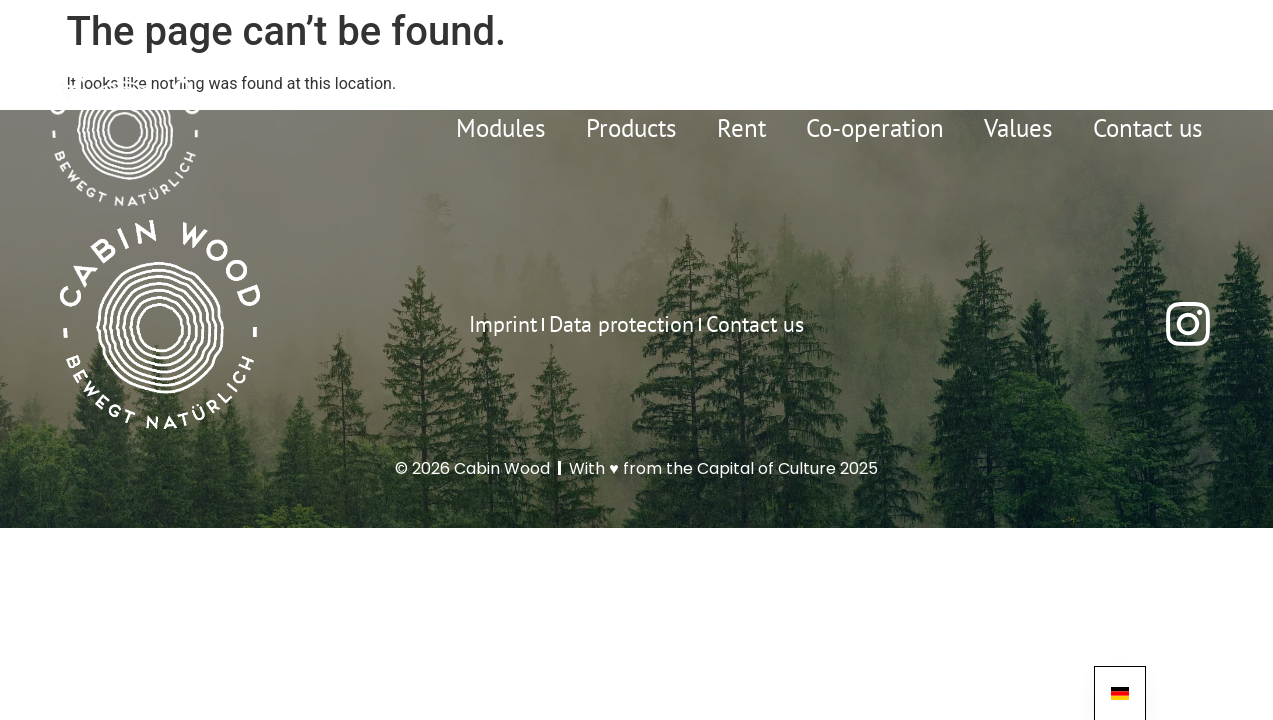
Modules (501, 128)
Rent (741, 128)
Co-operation (875, 128)
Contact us (1148, 128)
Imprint (503, 324)
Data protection (621, 324)
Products (631, 128)
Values (1018, 128)
